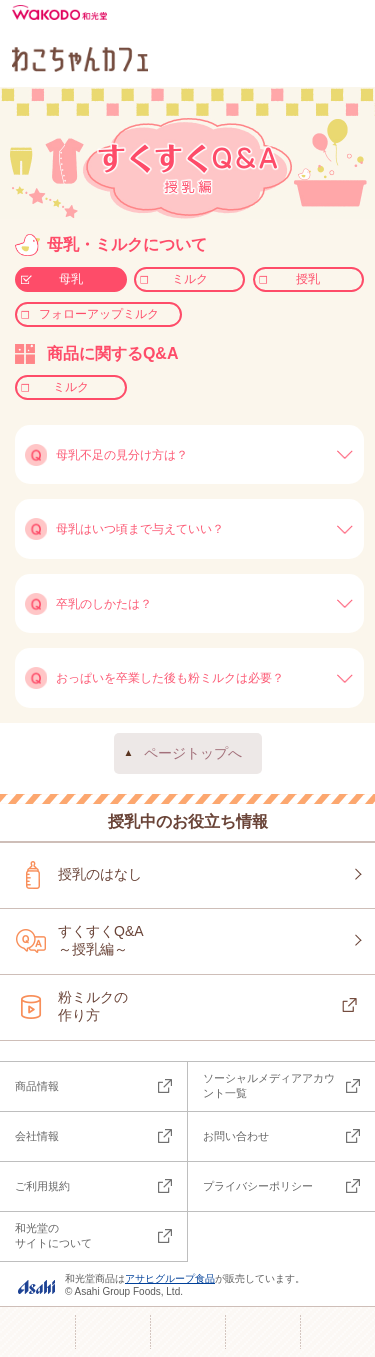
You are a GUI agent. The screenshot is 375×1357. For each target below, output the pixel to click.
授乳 (308, 279)
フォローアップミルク (99, 314)
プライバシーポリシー (258, 1186)
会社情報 (37, 1136)
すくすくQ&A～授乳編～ (101, 940)
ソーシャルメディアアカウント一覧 (269, 1085)
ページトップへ (193, 753)
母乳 (71, 279)
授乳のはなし (100, 874)
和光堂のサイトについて (53, 1235)
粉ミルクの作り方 (93, 1006)
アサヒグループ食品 (170, 1278)
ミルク (190, 279)
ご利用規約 (42, 1186)
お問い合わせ (236, 1136)
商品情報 (37, 1086)
